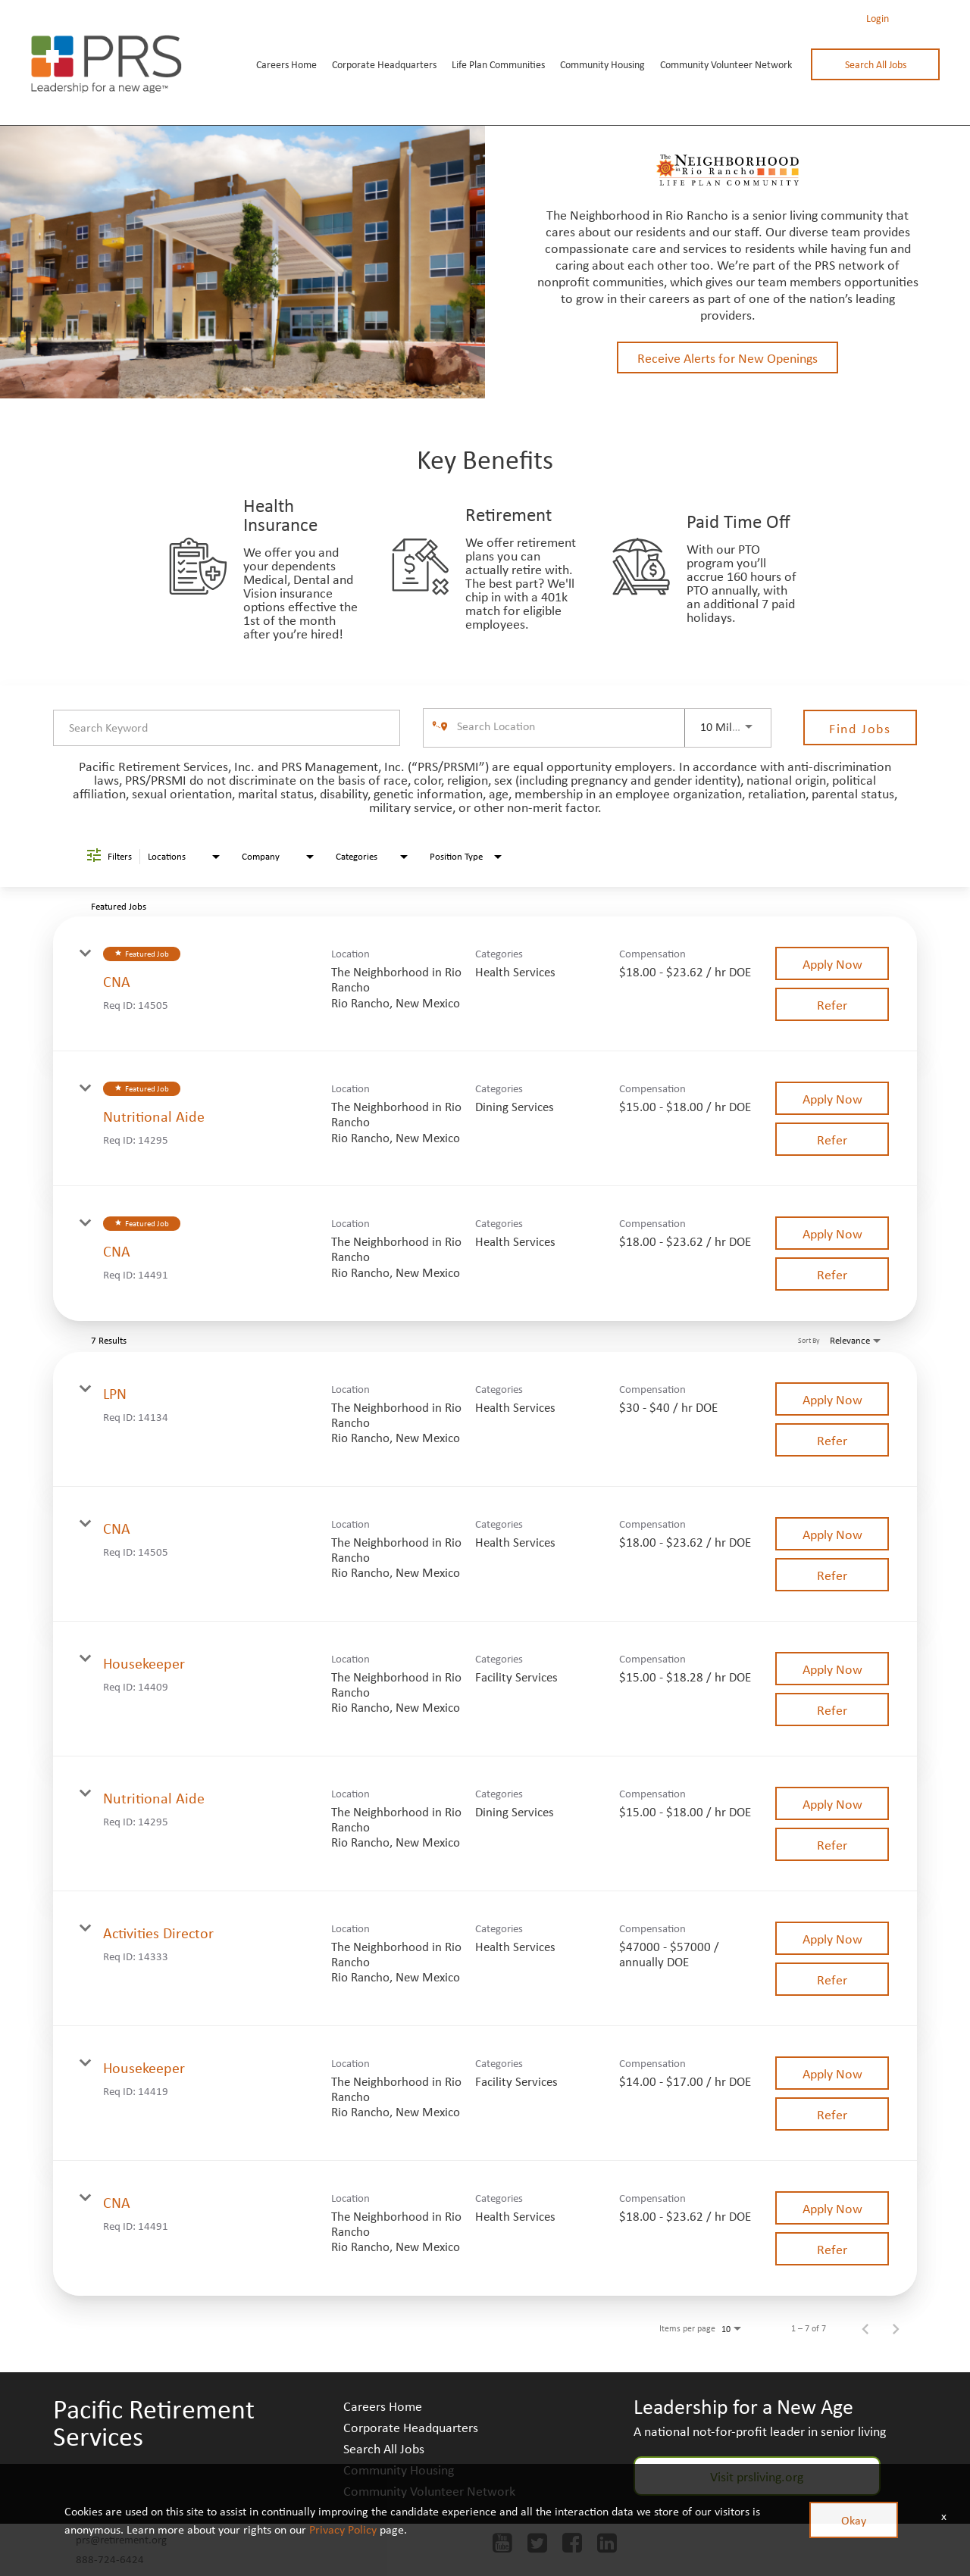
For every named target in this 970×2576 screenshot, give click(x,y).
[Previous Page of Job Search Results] (865, 2328)
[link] (485, 983)
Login (877, 18)
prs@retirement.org (121, 2539)
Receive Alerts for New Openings (727, 357)
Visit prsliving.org (756, 2476)
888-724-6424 (110, 2559)
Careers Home (286, 64)
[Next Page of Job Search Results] (896, 2328)
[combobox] (226, 727)
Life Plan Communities (498, 64)
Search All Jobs (875, 64)
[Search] (860, 727)
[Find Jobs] (860, 727)
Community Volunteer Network (726, 64)
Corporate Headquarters (384, 64)
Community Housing (602, 64)
